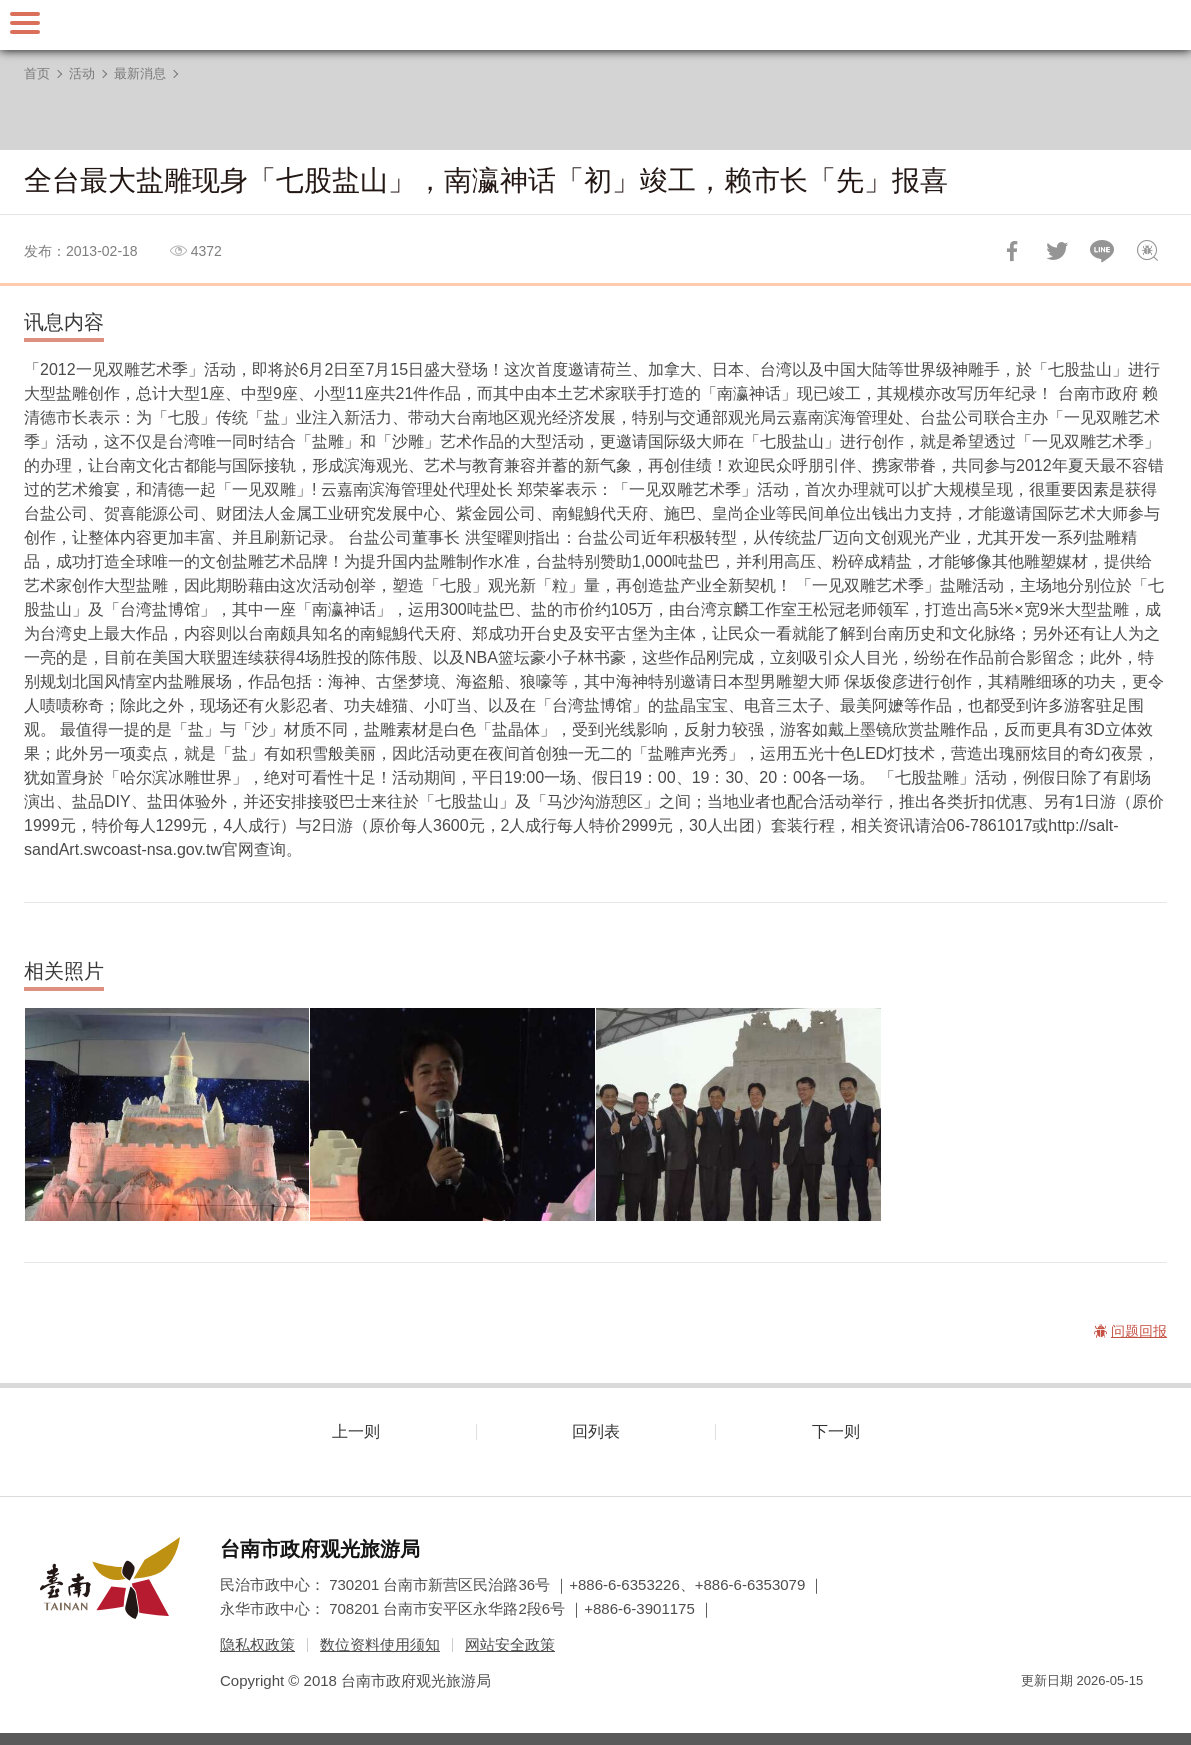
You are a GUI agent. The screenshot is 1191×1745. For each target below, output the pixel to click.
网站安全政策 (510, 1644)
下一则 (836, 1431)
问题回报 (1147, 251)
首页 (37, 73)
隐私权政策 (257, 1644)
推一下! (1057, 251)
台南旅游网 (596, 25)
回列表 (596, 1431)
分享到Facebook (1012, 251)
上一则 (356, 1431)
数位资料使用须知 (380, 1644)
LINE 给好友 (1102, 251)
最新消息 (140, 73)
